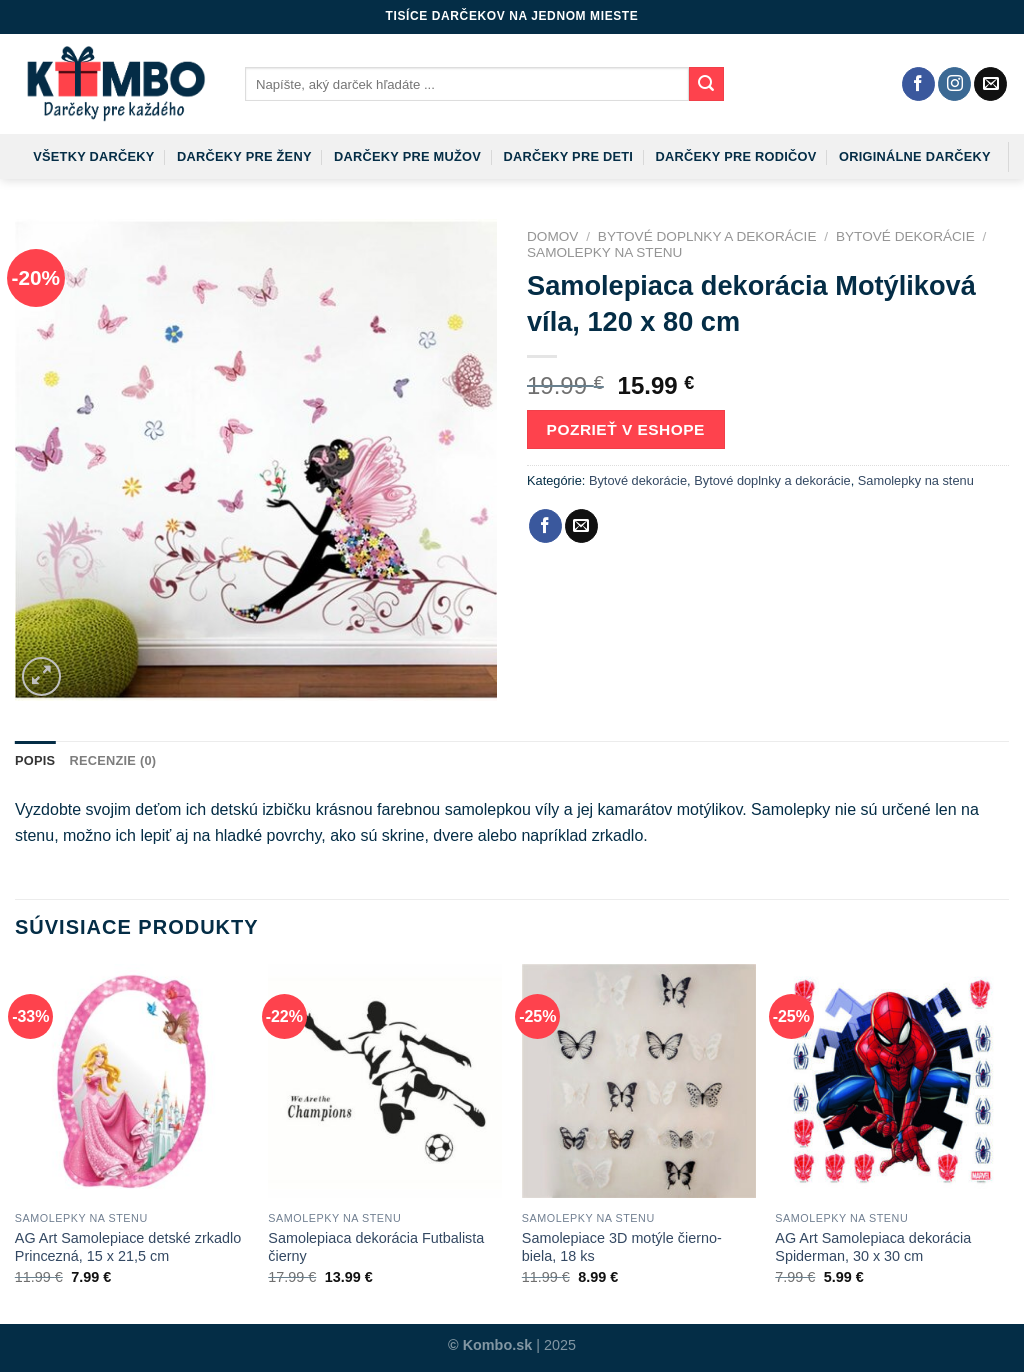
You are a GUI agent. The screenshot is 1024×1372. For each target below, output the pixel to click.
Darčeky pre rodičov (736, 156)
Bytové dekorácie (905, 236)
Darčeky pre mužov (407, 156)
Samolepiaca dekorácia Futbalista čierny (376, 1247)
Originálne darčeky (915, 156)
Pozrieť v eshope (626, 429)
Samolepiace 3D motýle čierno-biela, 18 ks (622, 1247)
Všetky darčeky (93, 156)
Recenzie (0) (112, 760)
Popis (35, 760)
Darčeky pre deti (568, 156)
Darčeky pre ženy (244, 156)
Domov (552, 236)
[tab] (35, 761)
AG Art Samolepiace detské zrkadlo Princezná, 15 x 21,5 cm (128, 1247)
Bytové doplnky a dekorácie (707, 236)
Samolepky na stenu (604, 252)
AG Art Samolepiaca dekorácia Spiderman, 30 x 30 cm (873, 1247)
